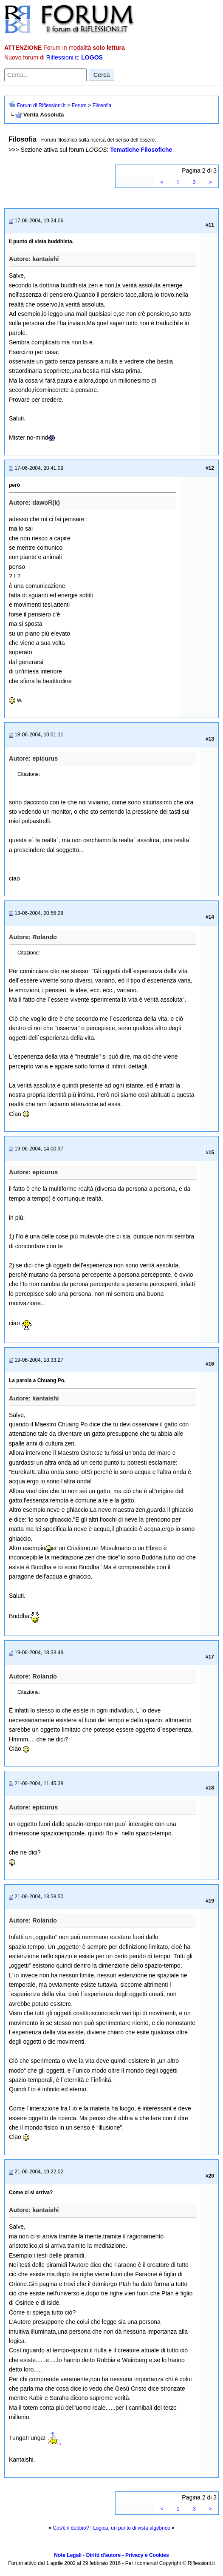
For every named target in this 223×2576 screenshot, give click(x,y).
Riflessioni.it (62, 57)
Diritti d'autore (103, 2555)
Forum (79, 105)
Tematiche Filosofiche (141, 149)
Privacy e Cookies (147, 2555)
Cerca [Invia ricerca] (101, 74)
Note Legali (68, 2555)
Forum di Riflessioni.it (41, 105)
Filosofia (102, 105)
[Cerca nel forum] (45, 74)
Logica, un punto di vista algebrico (131, 2528)
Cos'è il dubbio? (71, 2528)
